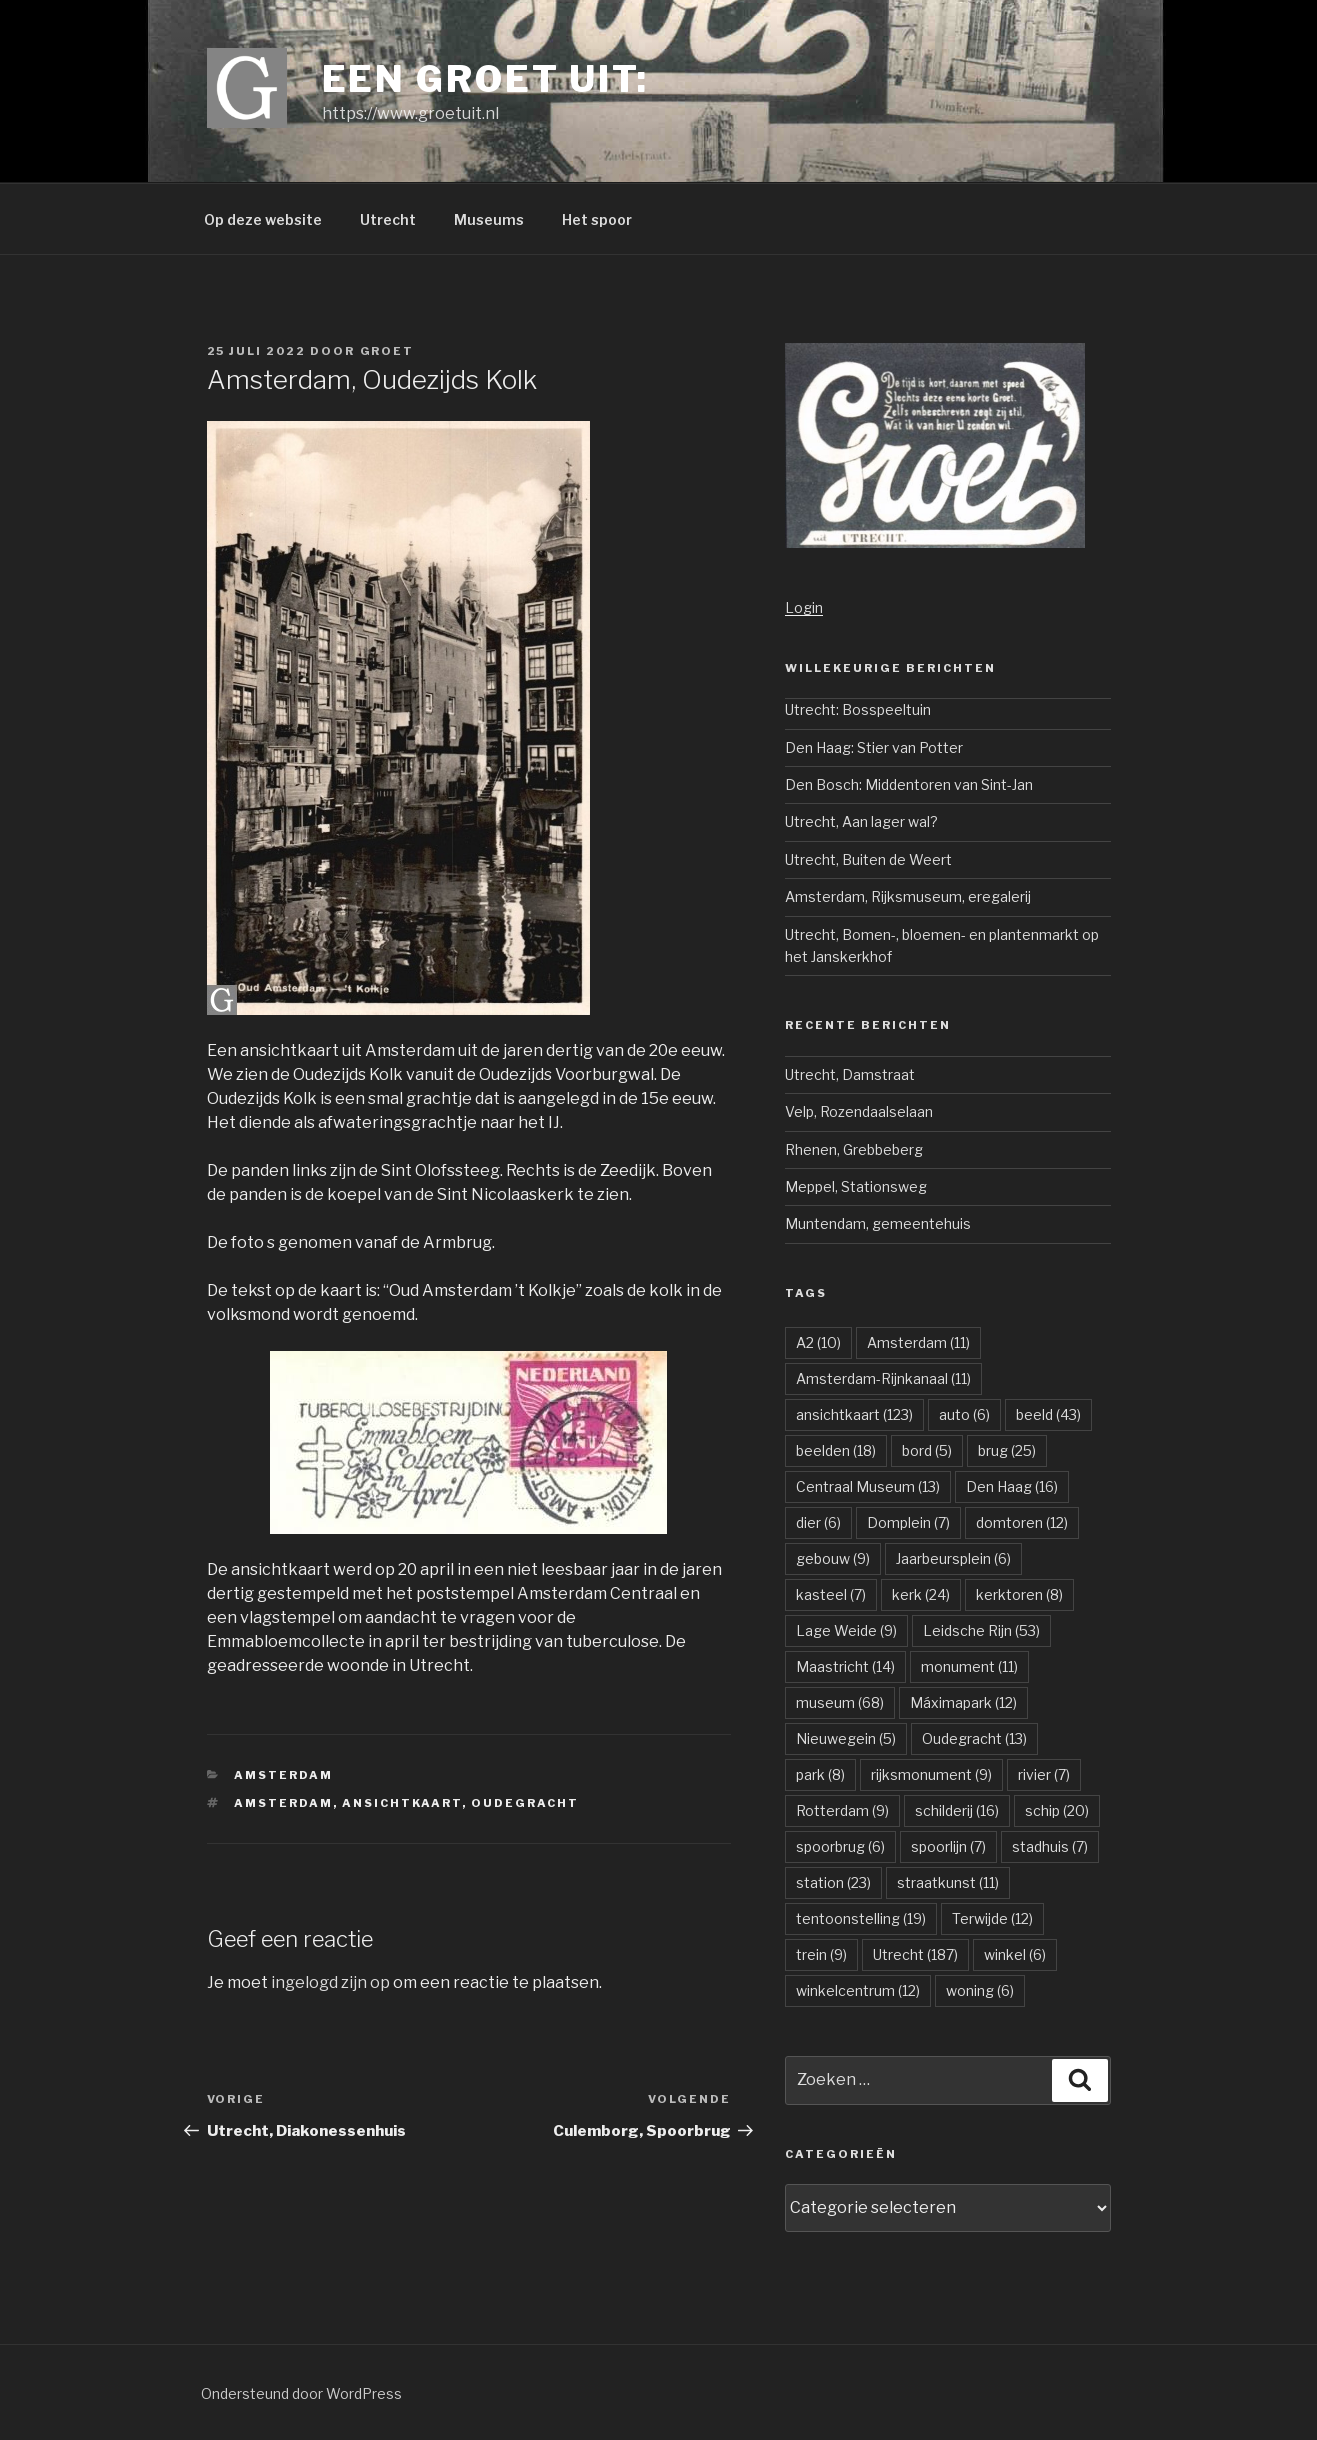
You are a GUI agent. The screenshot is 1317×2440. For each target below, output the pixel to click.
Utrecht (388, 219)
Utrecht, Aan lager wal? (861, 821)
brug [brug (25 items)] (1007, 1450)
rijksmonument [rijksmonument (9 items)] (931, 1774)
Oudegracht (525, 1803)
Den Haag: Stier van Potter (874, 747)
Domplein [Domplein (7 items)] (908, 1522)
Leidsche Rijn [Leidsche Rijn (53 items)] (981, 1630)
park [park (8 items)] (820, 1774)
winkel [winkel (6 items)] (1015, 1954)
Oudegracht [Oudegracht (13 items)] (974, 1738)
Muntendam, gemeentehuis (878, 1223)
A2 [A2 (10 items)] (818, 1342)
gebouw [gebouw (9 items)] (833, 1558)
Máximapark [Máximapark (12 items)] (963, 1702)
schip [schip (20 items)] (1057, 1810)
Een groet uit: (485, 79)
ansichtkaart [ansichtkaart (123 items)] (854, 1414)
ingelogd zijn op (330, 1982)
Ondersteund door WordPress (301, 2393)
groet (387, 351)
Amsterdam (283, 1775)
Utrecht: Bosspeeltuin (858, 709)
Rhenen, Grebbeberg (854, 1149)
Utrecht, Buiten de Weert (868, 859)
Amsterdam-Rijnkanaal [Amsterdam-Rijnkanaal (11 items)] (883, 1378)
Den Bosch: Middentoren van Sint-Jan (909, 784)
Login (804, 607)
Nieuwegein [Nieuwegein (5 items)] (846, 1738)
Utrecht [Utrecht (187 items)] (915, 1954)
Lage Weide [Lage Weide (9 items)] (846, 1630)
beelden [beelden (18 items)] (836, 1450)
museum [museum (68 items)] (840, 1702)
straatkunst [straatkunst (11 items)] (948, 1882)
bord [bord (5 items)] (927, 1450)
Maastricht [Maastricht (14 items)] (845, 1666)
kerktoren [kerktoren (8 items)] (1019, 1594)
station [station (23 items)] (833, 1882)
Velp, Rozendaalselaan (859, 1111)
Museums (489, 219)
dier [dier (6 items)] (818, 1522)
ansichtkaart (402, 1803)
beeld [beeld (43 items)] (1048, 1414)
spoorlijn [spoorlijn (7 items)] (948, 1846)
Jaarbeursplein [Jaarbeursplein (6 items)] (953, 1558)
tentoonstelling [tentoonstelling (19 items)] (861, 1918)
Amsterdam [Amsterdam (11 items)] (918, 1342)
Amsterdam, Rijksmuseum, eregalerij (908, 896)
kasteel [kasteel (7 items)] (831, 1594)
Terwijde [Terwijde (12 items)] (992, 1918)
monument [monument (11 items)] (969, 1666)
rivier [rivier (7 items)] (1044, 1774)
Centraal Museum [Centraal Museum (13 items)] (868, 1486)
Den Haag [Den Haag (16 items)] (1012, 1486)
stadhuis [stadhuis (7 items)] (1050, 1846)
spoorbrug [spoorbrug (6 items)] (840, 1846)
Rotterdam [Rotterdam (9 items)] (842, 1810)
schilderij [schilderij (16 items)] (957, 1810)
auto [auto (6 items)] (964, 1414)
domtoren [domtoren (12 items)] (1022, 1522)
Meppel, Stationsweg (856, 1186)
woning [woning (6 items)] (980, 1990)
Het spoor (597, 219)
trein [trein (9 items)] (821, 1954)
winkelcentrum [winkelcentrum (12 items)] (858, 1990)
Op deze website (263, 219)
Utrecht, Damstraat (850, 1074)
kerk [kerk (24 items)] (921, 1594)
